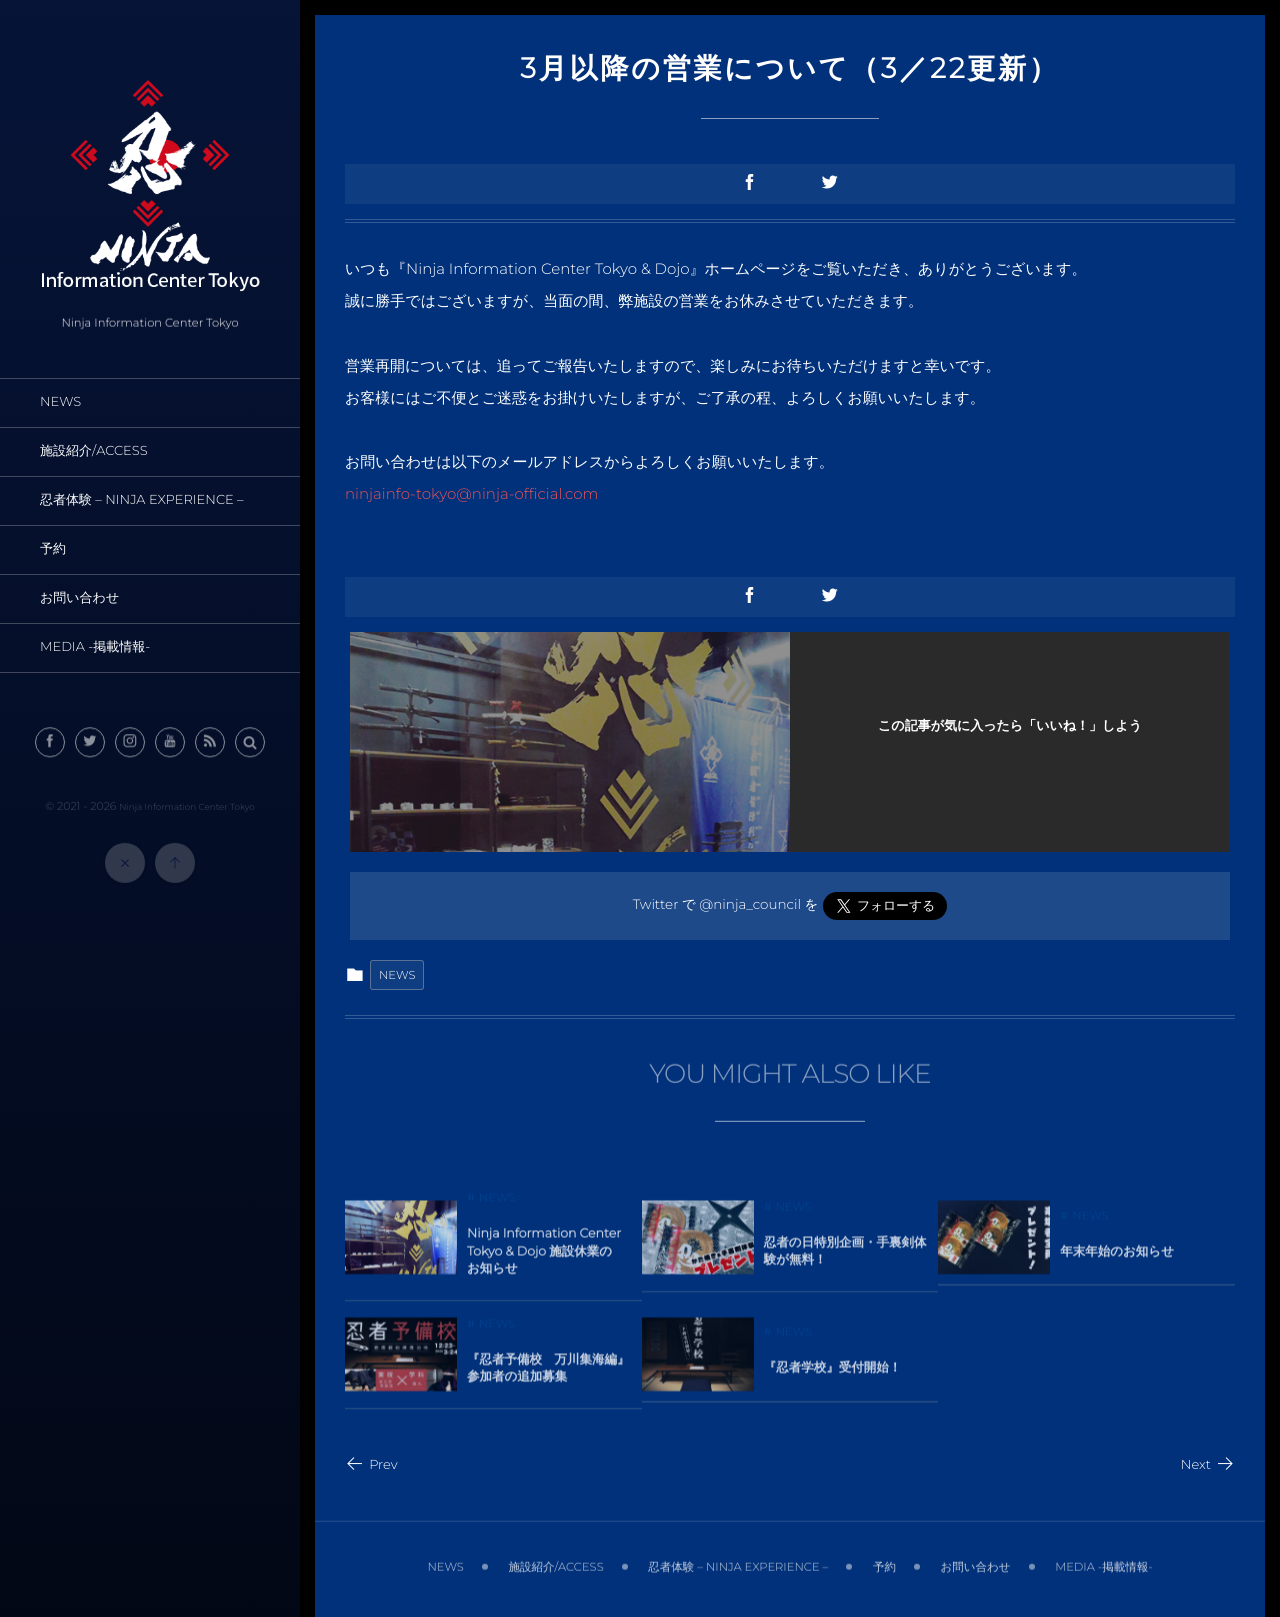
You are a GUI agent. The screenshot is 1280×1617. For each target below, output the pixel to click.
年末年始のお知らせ (1117, 1257)
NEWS (397, 975)
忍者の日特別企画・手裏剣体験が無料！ (845, 1257)
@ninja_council (750, 905)
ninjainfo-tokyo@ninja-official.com (472, 493)
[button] (250, 748)
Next (1208, 1465)
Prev (371, 1465)
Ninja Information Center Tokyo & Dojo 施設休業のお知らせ (544, 1258)
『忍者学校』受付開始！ (833, 1374)
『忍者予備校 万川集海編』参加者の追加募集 (548, 1374)
